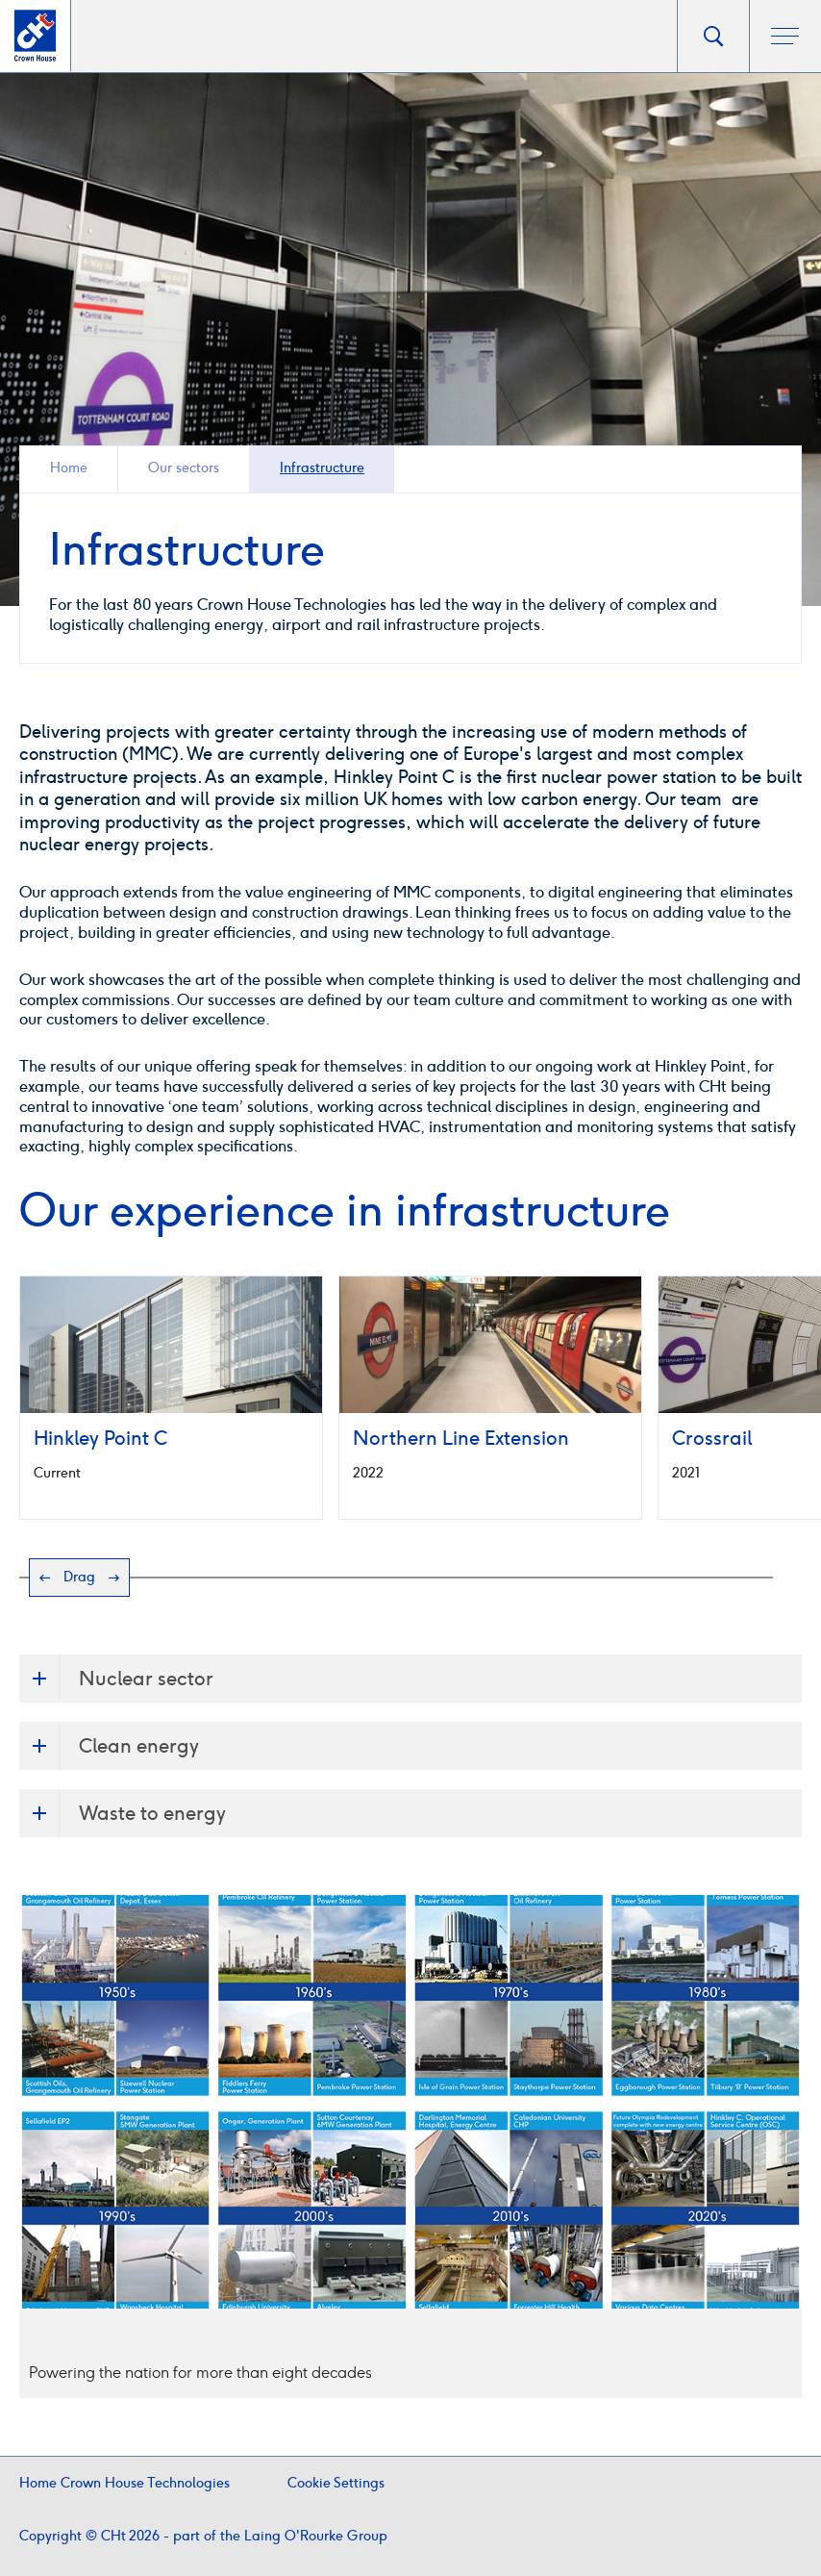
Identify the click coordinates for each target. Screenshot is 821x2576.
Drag (79, 1577)
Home (68, 468)
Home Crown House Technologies (124, 2483)
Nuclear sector (116, 1678)
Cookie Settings (336, 2483)
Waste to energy (122, 1813)
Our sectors (183, 468)
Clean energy (109, 1746)
